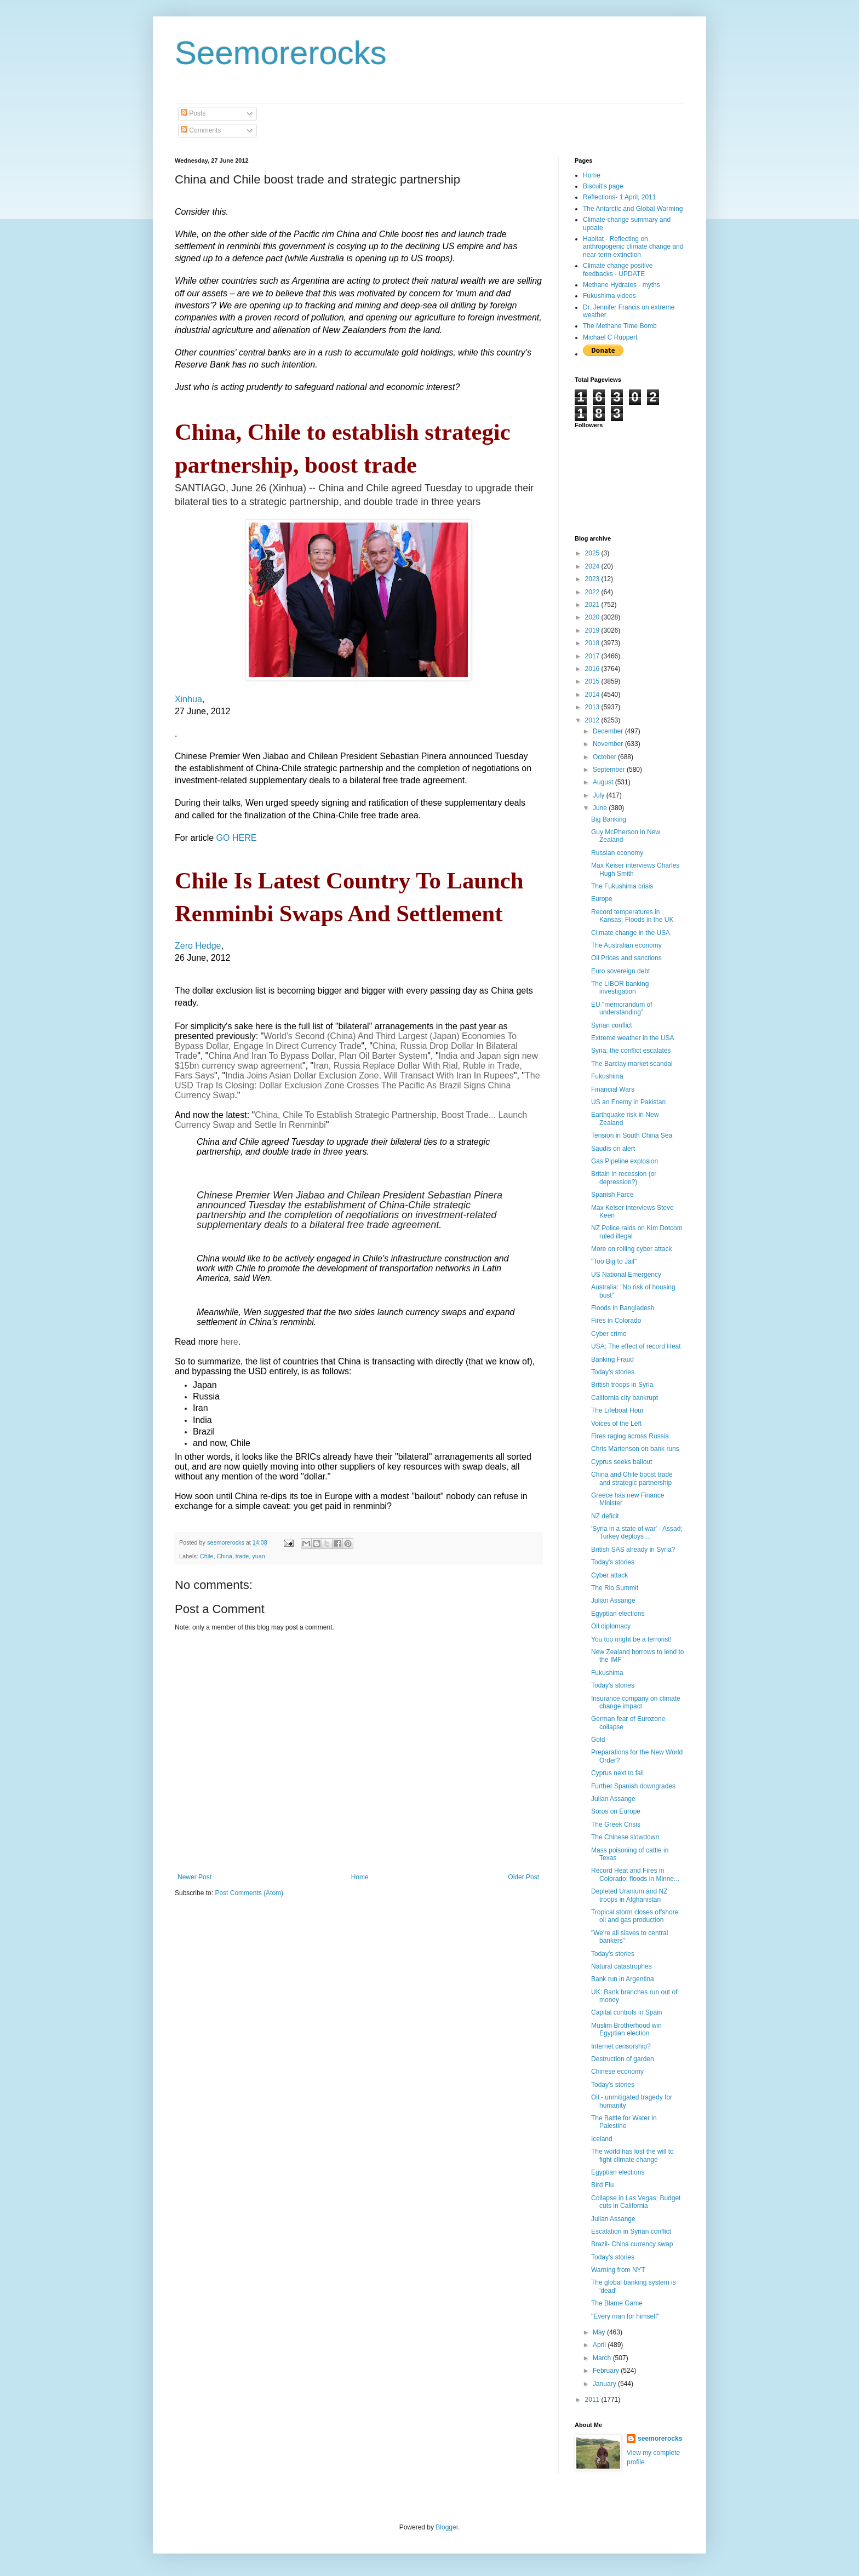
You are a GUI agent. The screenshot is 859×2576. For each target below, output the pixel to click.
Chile (207, 1556)
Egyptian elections (617, 1613)
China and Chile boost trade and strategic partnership (632, 1478)
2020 (593, 617)
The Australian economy (626, 945)
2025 (593, 553)
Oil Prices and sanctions (626, 958)
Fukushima (607, 1076)
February (607, 2370)
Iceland (601, 2139)
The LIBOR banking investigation (620, 987)
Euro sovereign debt (620, 971)
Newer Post (194, 1877)
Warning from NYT (618, 2270)
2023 (593, 579)
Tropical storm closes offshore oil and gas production (634, 1916)
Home (360, 1877)
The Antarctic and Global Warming (633, 209)
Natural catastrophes (621, 1966)
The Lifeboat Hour (617, 1410)
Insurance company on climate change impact (635, 1702)
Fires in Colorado (616, 1320)
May (600, 2332)
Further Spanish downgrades (633, 1786)
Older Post (523, 1877)
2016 (593, 669)
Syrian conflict (611, 1025)
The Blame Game (617, 2303)
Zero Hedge (198, 945)
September (610, 769)
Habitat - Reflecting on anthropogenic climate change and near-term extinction (633, 247)
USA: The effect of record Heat (636, 1346)
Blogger (447, 2527)
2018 (593, 643)
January (605, 2384)
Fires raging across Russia (630, 1436)
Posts (193, 113)
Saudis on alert (613, 1148)
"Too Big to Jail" (614, 1261)
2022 (593, 592)
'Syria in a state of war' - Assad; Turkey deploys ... (637, 1532)
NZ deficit (605, 1516)
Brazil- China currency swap (632, 2244)
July (599, 795)
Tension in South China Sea (631, 1135)
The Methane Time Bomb (620, 326)
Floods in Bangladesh (622, 1308)
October (605, 757)
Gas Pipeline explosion (624, 1161)
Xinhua (188, 699)
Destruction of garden (622, 2059)
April (600, 2345)
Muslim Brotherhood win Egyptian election (626, 2029)
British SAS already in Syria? (633, 1549)
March (603, 2358)
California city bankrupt (624, 1398)
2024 (593, 566)
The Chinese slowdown (625, 1837)
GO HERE (236, 837)
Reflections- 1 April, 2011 (619, 197)
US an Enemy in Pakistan (628, 1102)
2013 (593, 707)
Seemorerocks (281, 53)
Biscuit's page (603, 186)
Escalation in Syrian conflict (631, 2231)
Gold (598, 1739)
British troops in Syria (622, 1385)
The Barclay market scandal (632, 1064)
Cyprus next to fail (617, 1773)
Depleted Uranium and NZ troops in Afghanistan (629, 1895)
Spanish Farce (612, 1194)
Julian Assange (613, 1600)
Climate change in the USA (630, 933)
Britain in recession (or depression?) (623, 1177)
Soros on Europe (615, 1811)
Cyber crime (609, 1334)
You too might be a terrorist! (631, 1639)
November (609, 744)
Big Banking (608, 819)
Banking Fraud (612, 1359)
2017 (593, 656)
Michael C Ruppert (610, 337)
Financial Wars (612, 1089)
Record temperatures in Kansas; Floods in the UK (632, 915)
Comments (201, 130)
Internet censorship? (621, 2046)
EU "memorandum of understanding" (621, 1008)
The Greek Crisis (615, 1824)
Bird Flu (602, 2185)
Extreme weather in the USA (632, 1038)
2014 (593, 694)
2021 (593, 605)
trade (242, 1556)
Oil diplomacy (611, 1626)
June (601, 808)
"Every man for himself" (625, 2316)
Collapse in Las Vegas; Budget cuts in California (635, 2202)
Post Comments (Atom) (249, 1893)
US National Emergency (626, 1274)
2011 (593, 2399)
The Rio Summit (614, 1588)
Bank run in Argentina (622, 1979)
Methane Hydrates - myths (621, 285)
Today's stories (612, 1372)
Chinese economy (617, 2071)
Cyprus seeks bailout (621, 1462)
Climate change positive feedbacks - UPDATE (617, 269)
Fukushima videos (609, 296)
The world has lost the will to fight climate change (632, 2155)
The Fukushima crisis (622, 886)
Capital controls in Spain (626, 2012)
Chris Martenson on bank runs (635, 1449)
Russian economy (617, 853)
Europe (601, 899)
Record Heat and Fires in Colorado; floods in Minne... (635, 1874)
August (604, 782)
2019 (593, 630)
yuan (258, 1556)
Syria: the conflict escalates (631, 1050)
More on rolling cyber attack (631, 1249)
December (609, 731)
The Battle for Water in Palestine (624, 2122)
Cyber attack (609, 1575)
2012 (593, 720)
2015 (593, 681)
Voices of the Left (616, 1423)
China (224, 1556)
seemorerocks (660, 2438)
